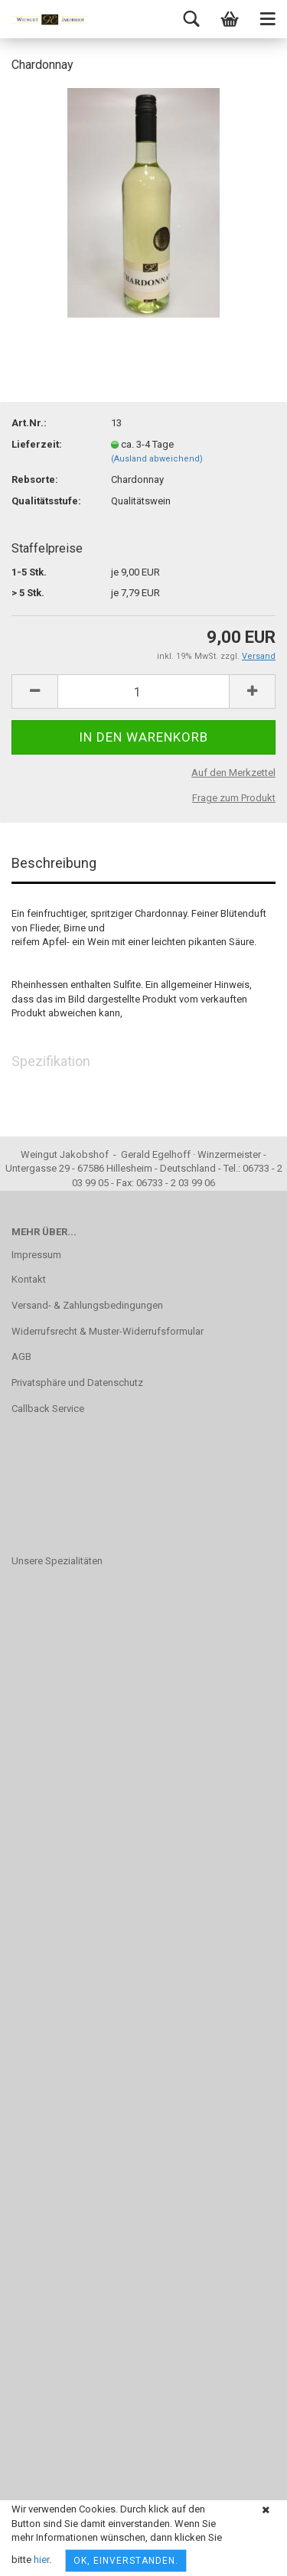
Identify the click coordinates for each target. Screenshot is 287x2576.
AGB (21, 1356)
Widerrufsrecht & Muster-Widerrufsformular (107, 1331)
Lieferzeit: (36, 444)
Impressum (36, 1254)
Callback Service (47, 1408)
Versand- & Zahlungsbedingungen (87, 1305)
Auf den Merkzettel (233, 772)
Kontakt (28, 1279)
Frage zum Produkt (234, 798)
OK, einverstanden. (125, 2560)
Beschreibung (53, 863)
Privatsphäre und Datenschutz (77, 1382)
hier (41, 2559)
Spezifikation (50, 1061)
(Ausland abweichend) (157, 459)
